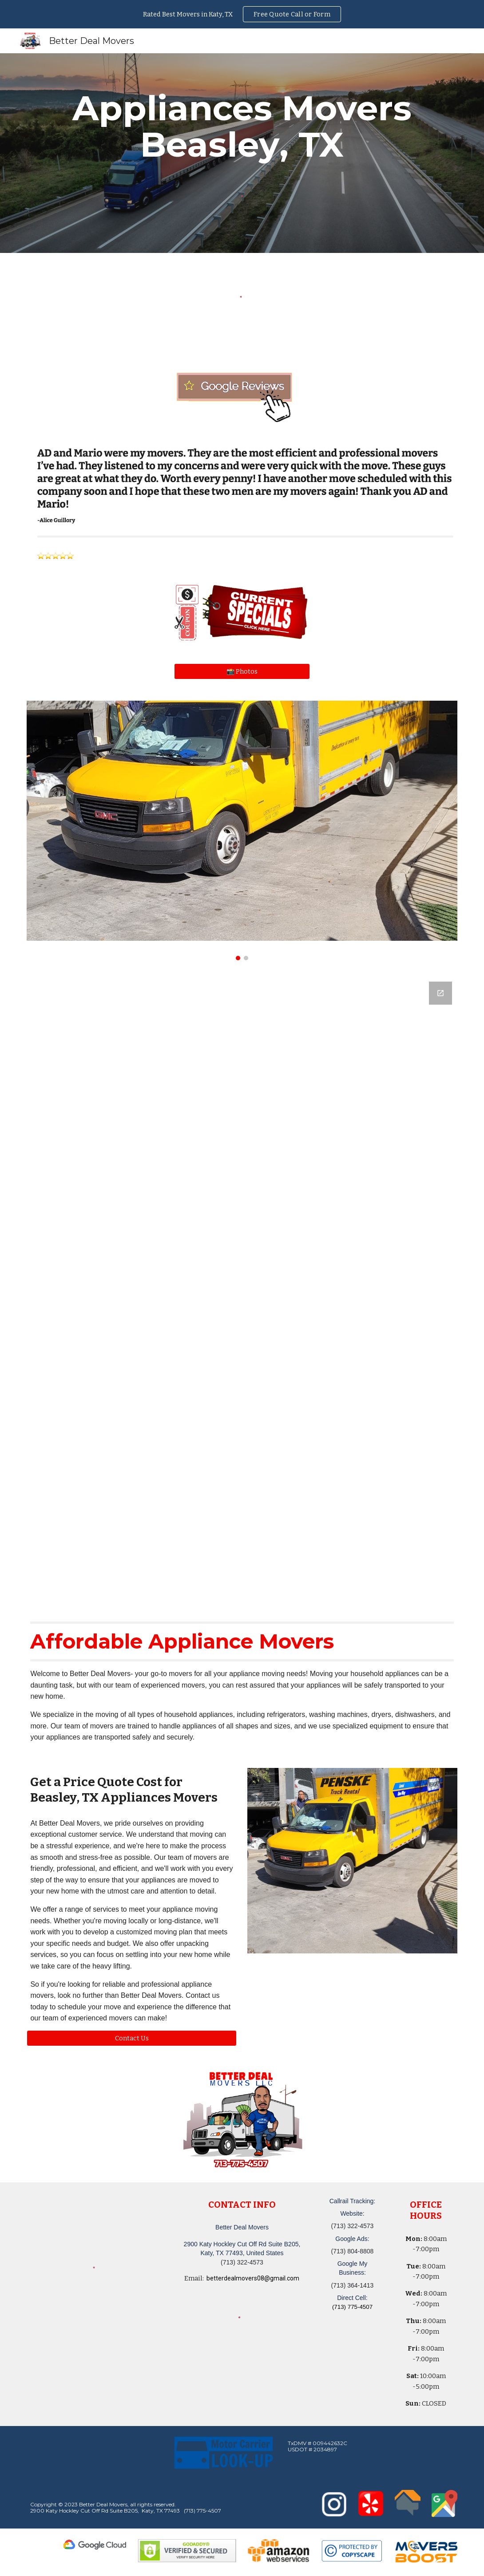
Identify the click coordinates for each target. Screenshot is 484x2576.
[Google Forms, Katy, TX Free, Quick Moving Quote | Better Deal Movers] (242, 1289)
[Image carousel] (242, 830)
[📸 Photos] (242, 671)
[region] (242, 14)
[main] (242, 126)
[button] (131, 2038)
